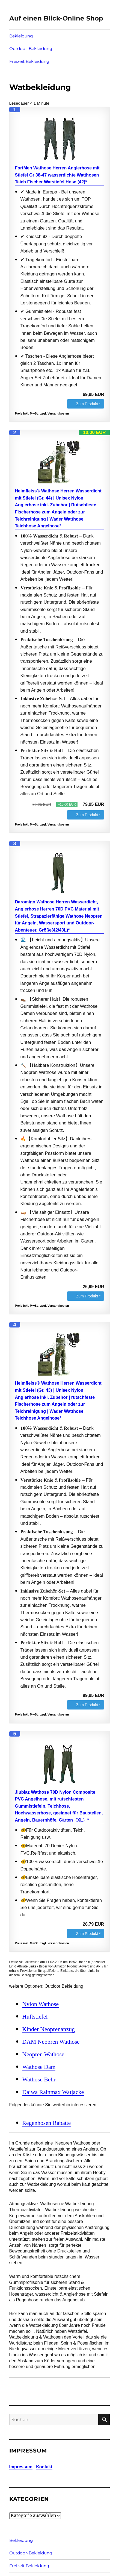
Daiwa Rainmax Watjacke (53, 2092)
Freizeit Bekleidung (29, 61)
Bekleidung (21, 36)
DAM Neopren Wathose (51, 2042)
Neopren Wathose (43, 2054)
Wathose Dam (39, 2067)
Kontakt (44, 2467)
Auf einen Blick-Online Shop (56, 18)
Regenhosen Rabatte (46, 2123)
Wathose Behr (39, 2079)
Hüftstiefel (35, 2016)
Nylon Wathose (40, 2004)
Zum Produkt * (88, 404)
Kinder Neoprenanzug (48, 2029)
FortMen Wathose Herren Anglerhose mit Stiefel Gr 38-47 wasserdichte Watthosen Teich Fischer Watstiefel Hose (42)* (57, 175)
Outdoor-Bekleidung (30, 48)
